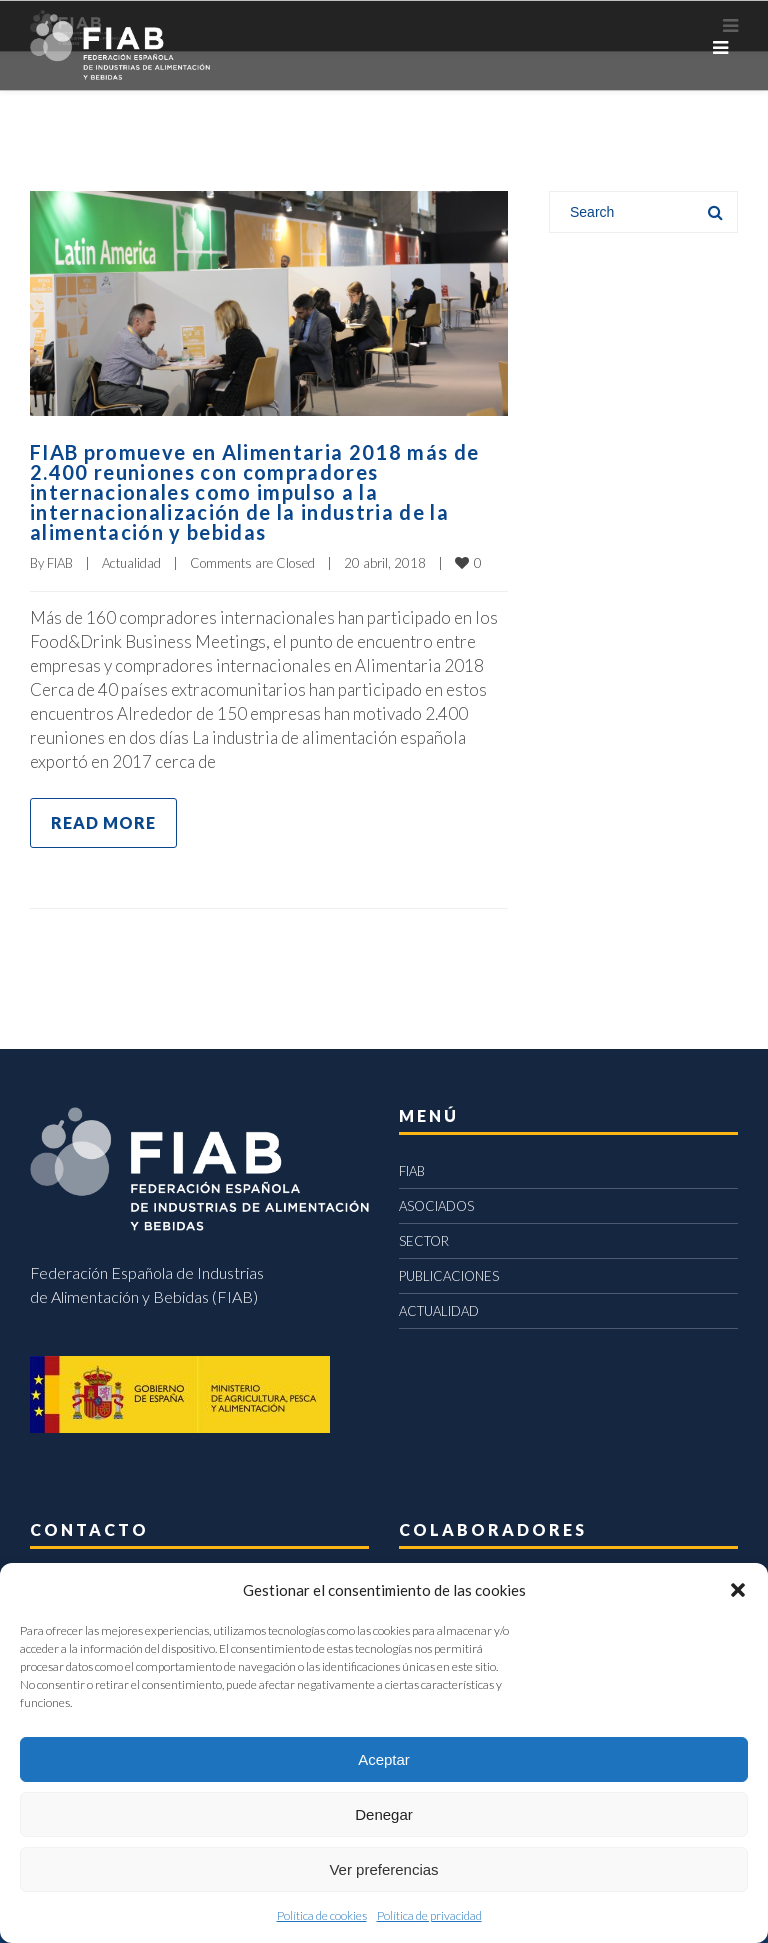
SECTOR (424, 1241)
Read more (103, 822)
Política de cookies (322, 1915)
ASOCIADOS (436, 1206)
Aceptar (384, 1759)
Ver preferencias (383, 1869)
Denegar (384, 1814)
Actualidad (131, 563)
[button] (738, 1590)
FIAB (60, 563)
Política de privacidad (429, 1915)
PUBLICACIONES (449, 1276)
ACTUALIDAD (439, 1311)
